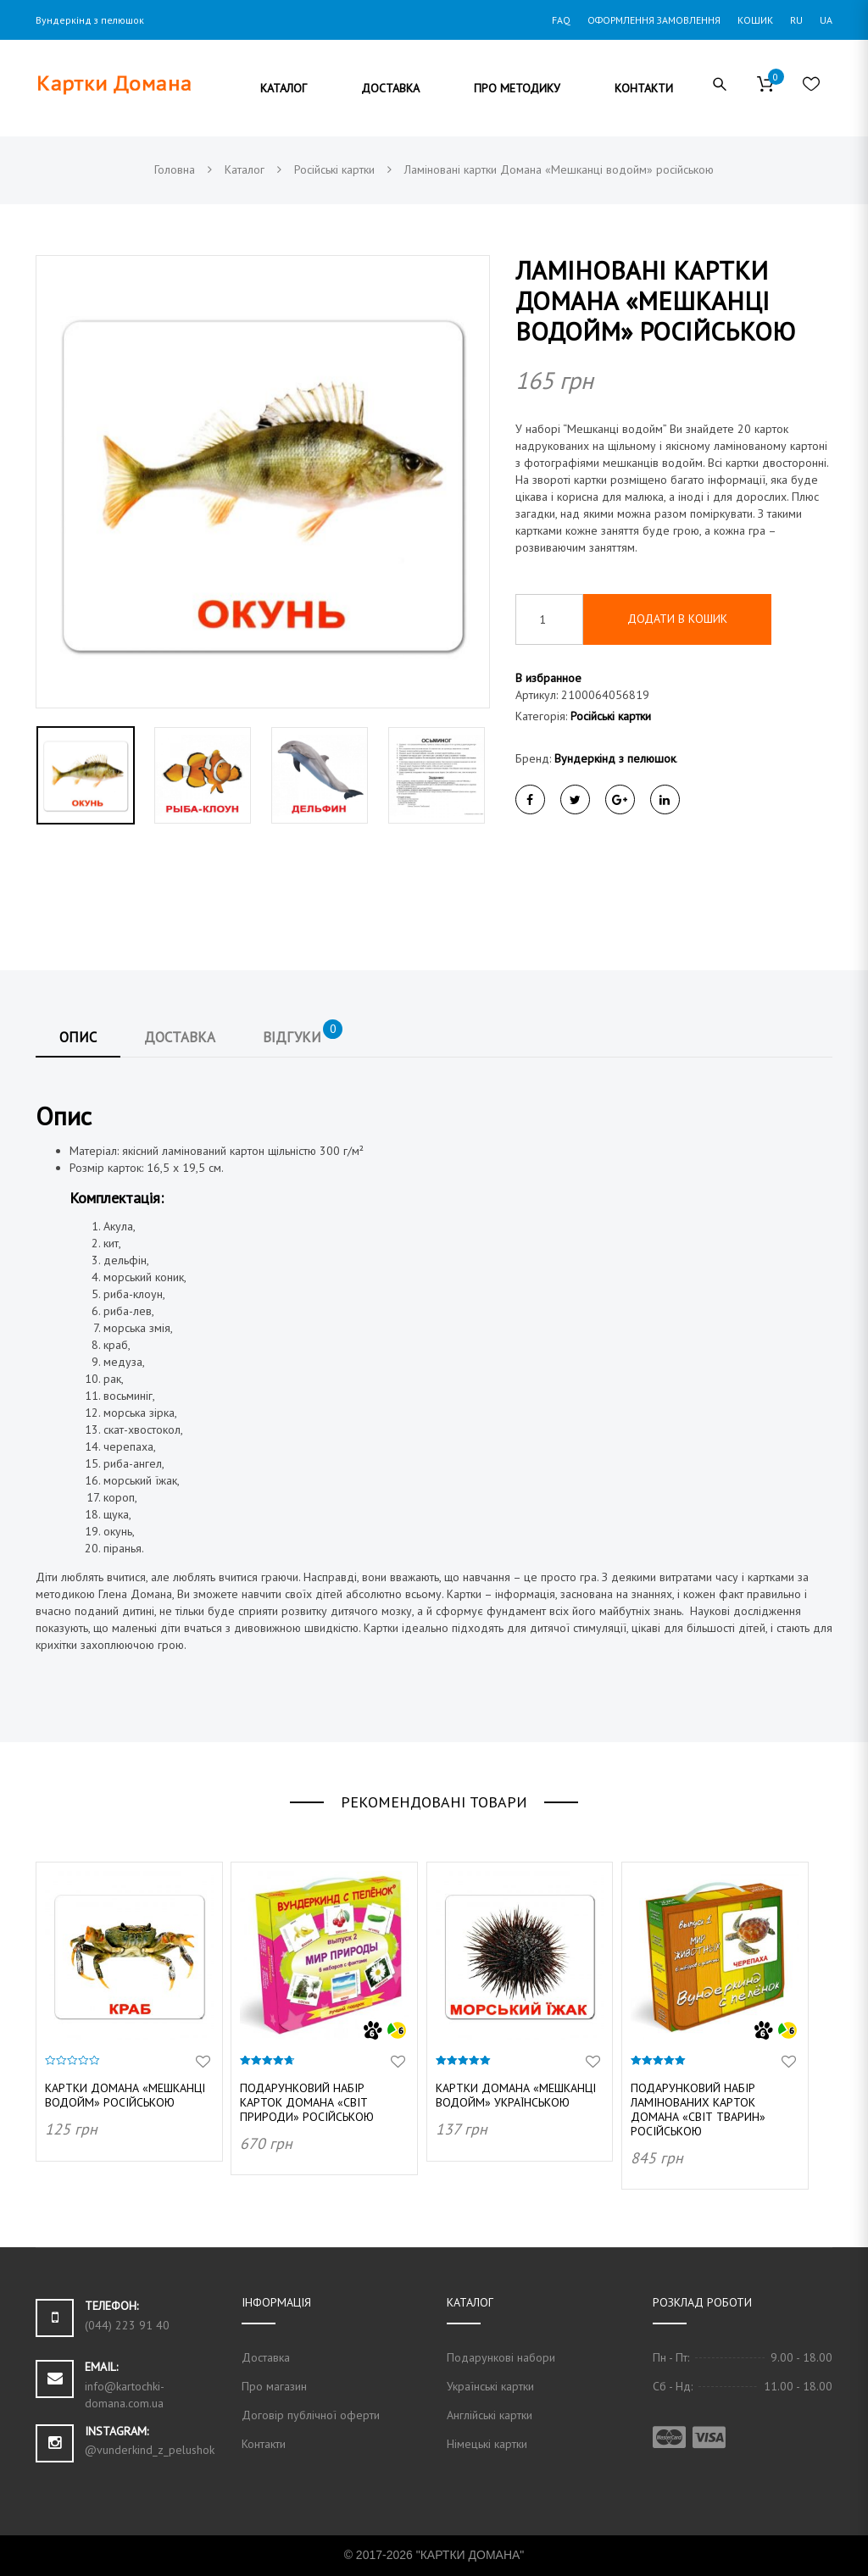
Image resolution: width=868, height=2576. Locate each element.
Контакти (264, 2443)
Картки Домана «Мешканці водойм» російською (125, 2095)
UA (826, 20)
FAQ (561, 20)
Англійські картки (489, 2415)
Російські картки (610, 716)
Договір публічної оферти (311, 2415)
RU (796, 20)
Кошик (755, 20)
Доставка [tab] (179, 1037)
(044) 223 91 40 (127, 2325)
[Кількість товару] (549, 619)
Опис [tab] (78, 1037)
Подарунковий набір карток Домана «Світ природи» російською (307, 2102)
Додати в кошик (677, 618)
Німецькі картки (487, 2443)
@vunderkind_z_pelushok (149, 2449)
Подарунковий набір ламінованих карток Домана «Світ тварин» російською (698, 2109)
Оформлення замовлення (654, 20)
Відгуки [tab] (302, 1033)
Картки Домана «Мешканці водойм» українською (516, 2095)
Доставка (266, 2357)
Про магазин (274, 2386)
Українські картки (490, 2386)
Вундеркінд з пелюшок (615, 758)
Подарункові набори (501, 2357)
